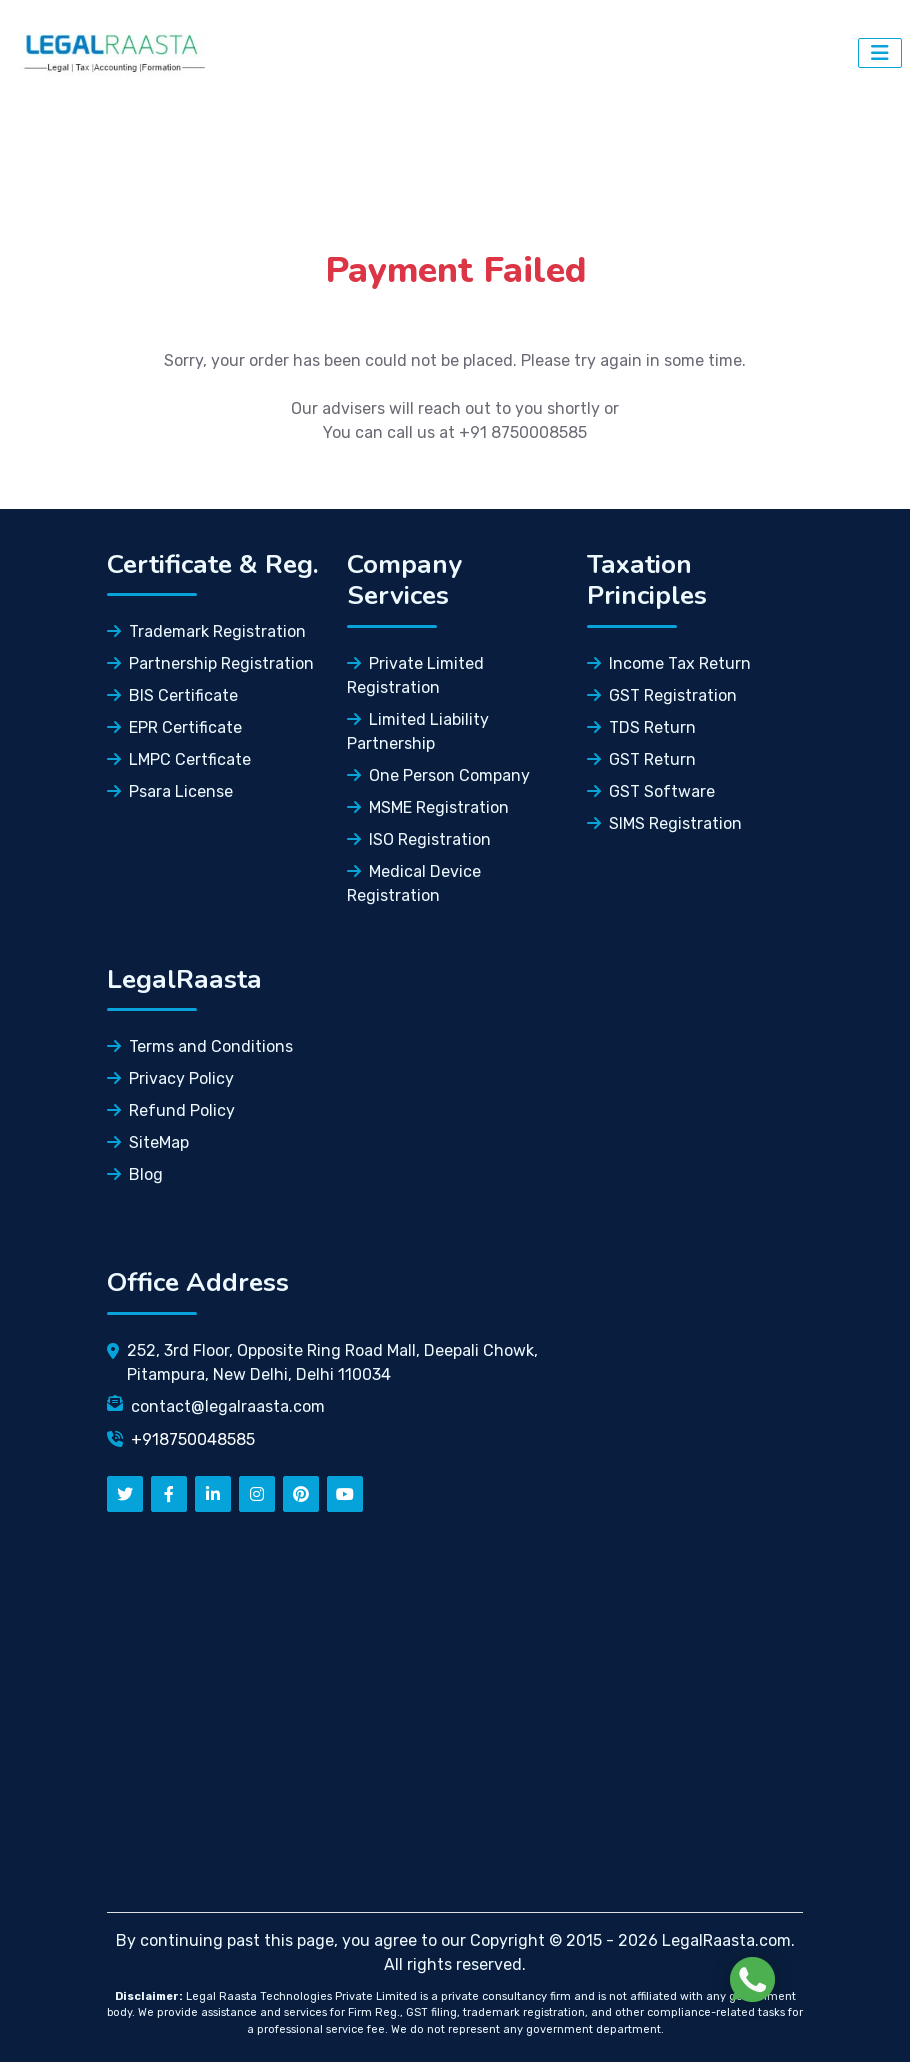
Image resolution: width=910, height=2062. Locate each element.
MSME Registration (428, 807)
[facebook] (169, 1494)
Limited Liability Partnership (418, 731)
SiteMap (148, 1142)
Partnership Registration (210, 663)
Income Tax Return (669, 663)
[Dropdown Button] (880, 53)
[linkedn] (213, 1494)
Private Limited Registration (415, 675)
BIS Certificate (172, 695)
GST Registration (662, 695)
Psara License (170, 791)
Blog (135, 1174)
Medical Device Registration (414, 883)
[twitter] (125, 1494)
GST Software (651, 791)
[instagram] (257, 1494)
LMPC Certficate (179, 759)
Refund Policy (171, 1110)
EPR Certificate (174, 727)
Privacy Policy (170, 1078)
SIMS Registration (664, 823)
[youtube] (345, 1494)
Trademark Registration (206, 631)
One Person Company (438, 775)
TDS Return (641, 727)
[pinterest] (301, 1494)
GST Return (641, 759)
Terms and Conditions (200, 1046)
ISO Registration (419, 839)
